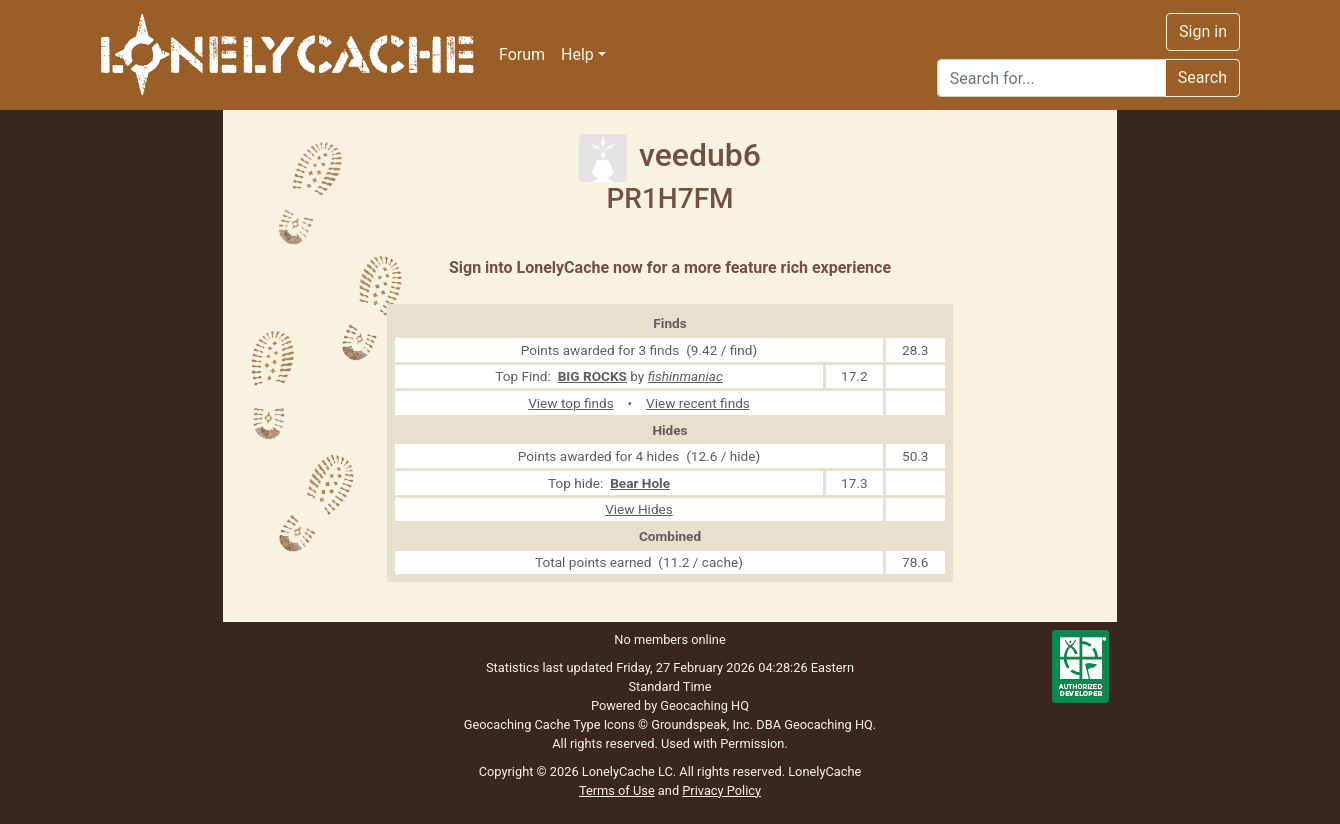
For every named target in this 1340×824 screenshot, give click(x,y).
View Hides (639, 509)
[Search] (1051, 78)
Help (577, 54)
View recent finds (698, 403)
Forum (522, 54)
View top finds (571, 403)
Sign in (1203, 31)
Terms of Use (617, 790)
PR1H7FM (669, 198)
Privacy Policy (721, 790)
